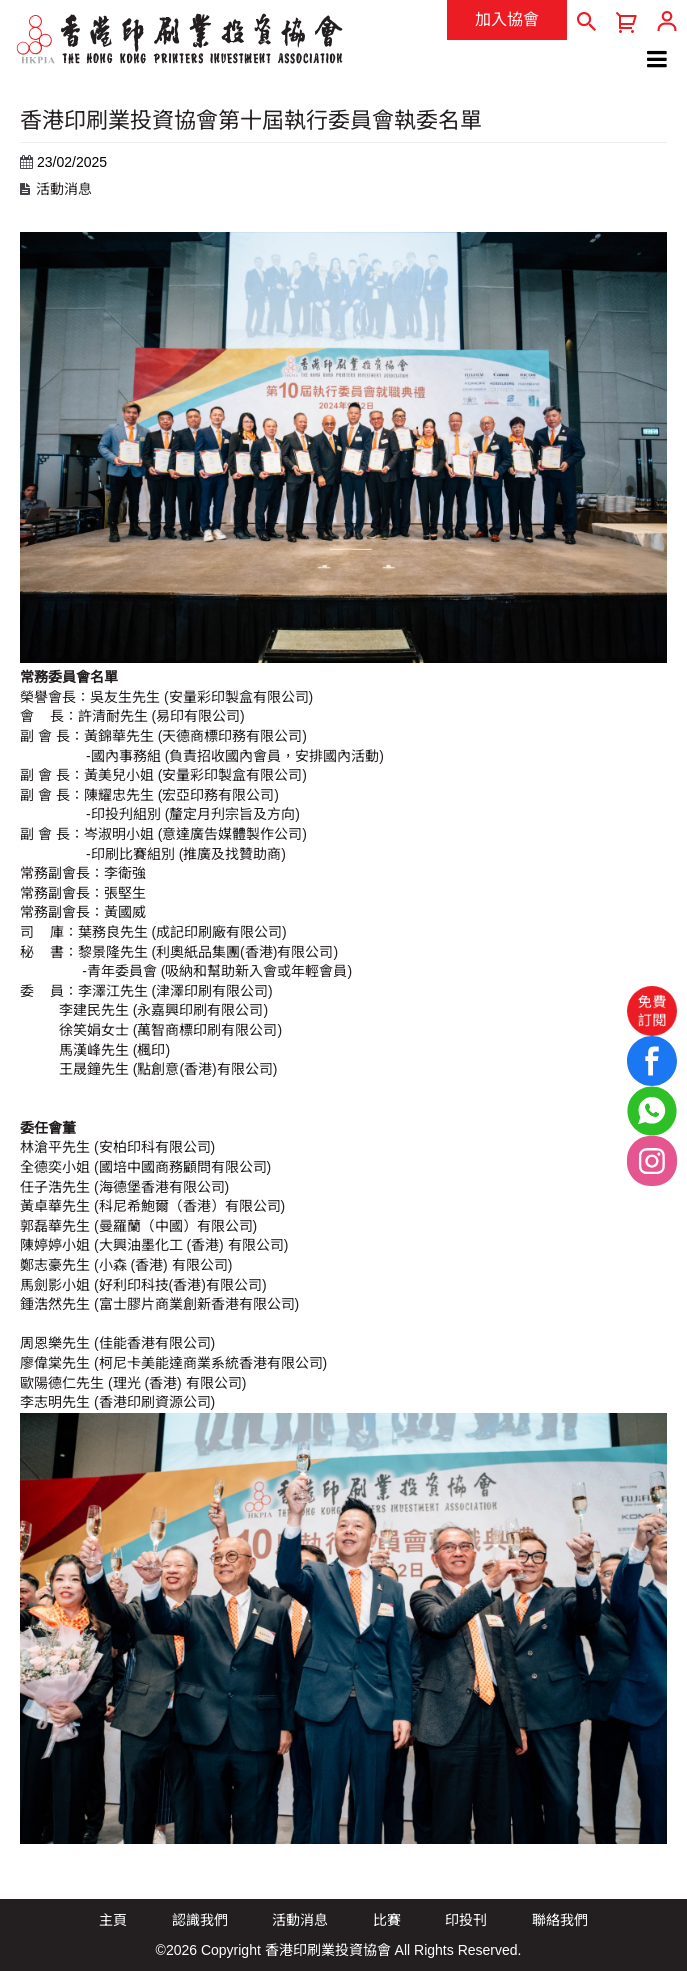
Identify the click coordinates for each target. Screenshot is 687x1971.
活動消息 (64, 189)
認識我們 (200, 1920)
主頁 (113, 1920)
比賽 (387, 1920)
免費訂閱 (652, 1010)
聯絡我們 (560, 1920)
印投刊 (466, 1920)
